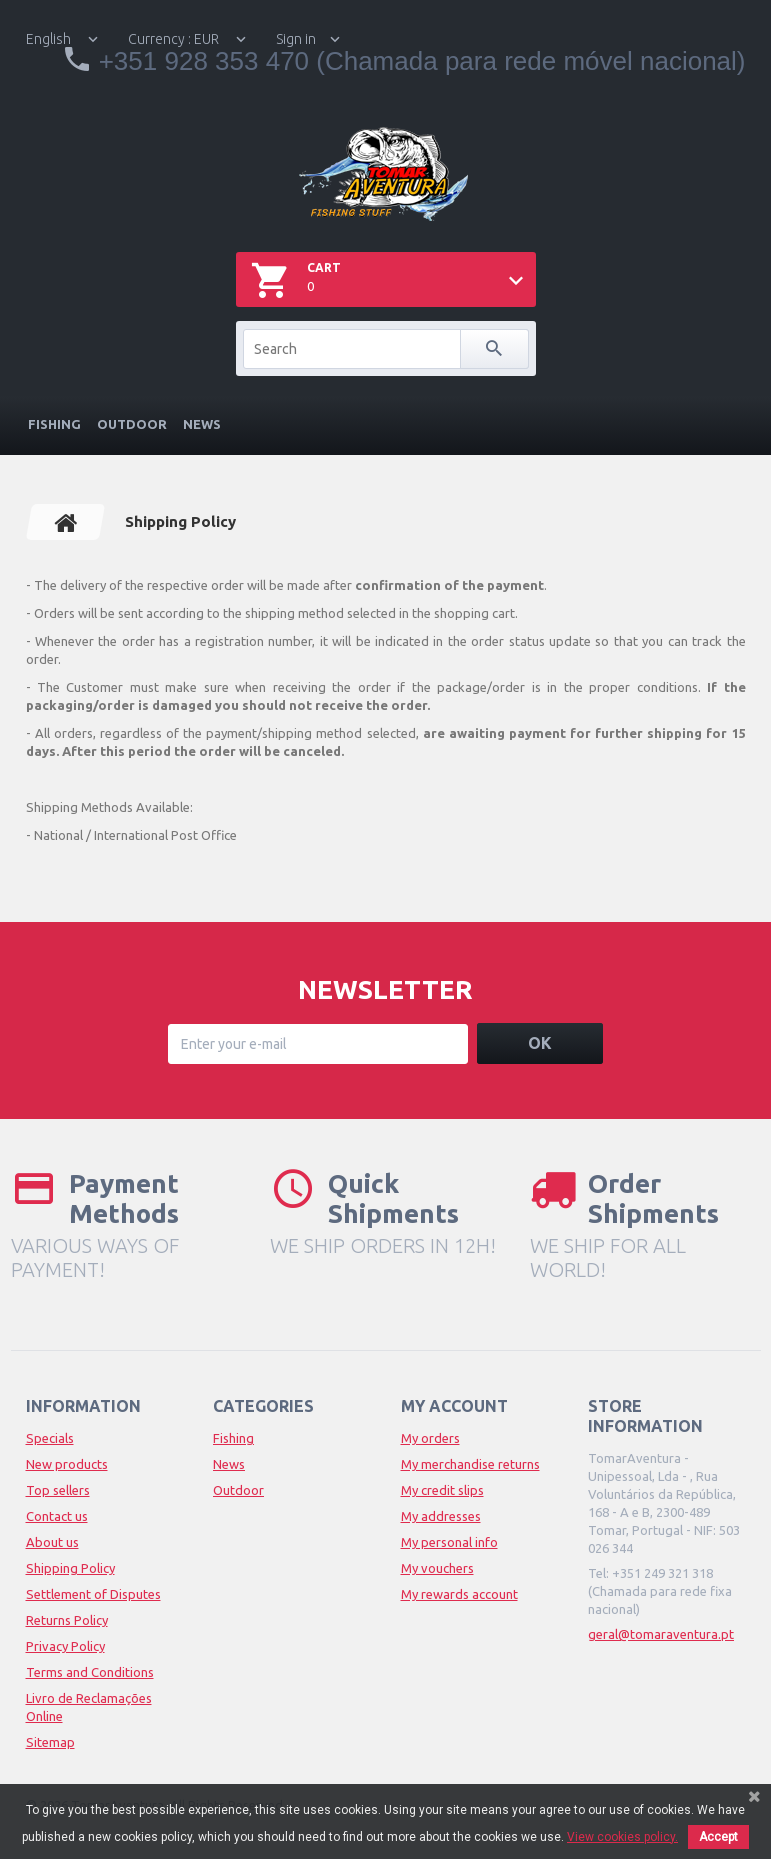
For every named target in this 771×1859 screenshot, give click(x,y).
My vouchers (437, 1568)
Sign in (296, 39)
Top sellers (58, 1490)
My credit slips (442, 1490)
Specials (50, 1438)
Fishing (54, 424)
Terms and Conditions (90, 1672)
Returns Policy (67, 1620)
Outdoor (132, 424)
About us (52, 1542)
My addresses (441, 1516)
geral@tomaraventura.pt (661, 1634)
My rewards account (459, 1594)
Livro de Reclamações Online (89, 1707)
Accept (718, 1837)
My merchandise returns (470, 1464)
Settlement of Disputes (93, 1594)
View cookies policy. (622, 1837)
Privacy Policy (65, 1646)
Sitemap (50, 1742)
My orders (430, 1438)
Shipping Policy (70, 1568)
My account (454, 1406)
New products (67, 1464)
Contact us (57, 1516)
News (202, 424)
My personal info (449, 1542)
